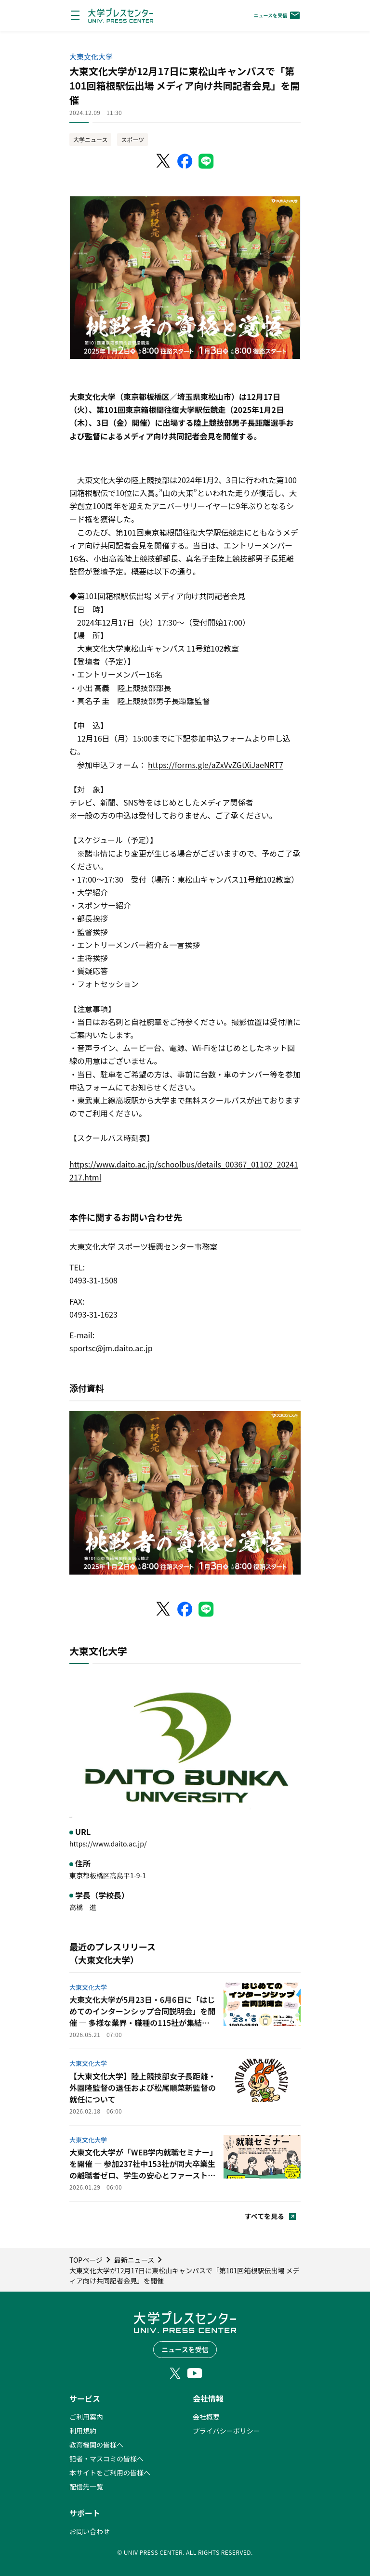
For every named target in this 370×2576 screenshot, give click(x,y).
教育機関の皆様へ (96, 2444)
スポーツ (132, 139)
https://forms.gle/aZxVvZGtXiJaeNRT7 (215, 764)
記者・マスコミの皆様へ (106, 2458)
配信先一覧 (86, 2486)
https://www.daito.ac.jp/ (107, 1843)
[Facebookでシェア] (185, 161)
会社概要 (206, 2417)
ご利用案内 (86, 2417)
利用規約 (82, 2430)
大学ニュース (90, 139)
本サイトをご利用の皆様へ (109, 2472)
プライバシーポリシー (226, 2430)
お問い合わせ (89, 2531)
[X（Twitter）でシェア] (164, 161)
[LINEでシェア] (206, 161)
